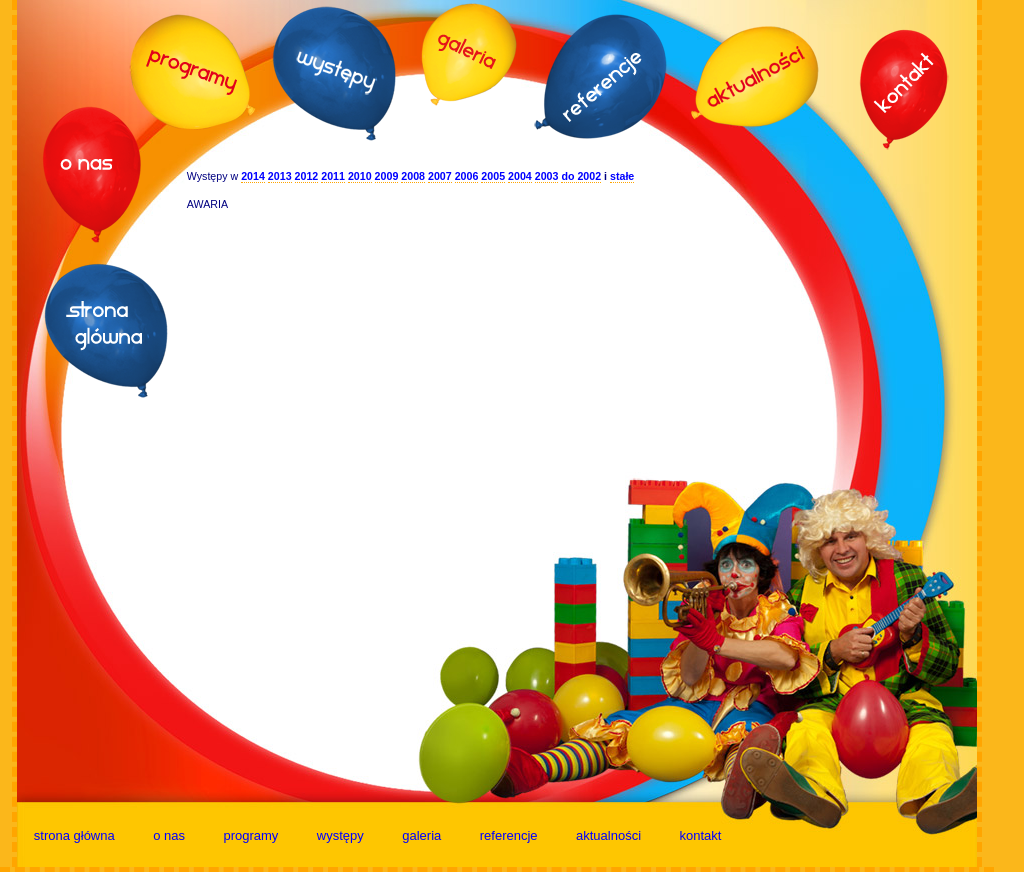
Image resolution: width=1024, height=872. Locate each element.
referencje (509, 835)
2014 (253, 176)
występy (340, 835)
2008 (413, 176)
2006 (467, 176)
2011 (333, 176)
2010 (360, 176)
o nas (169, 835)
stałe (622, 176)
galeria (421, 835)
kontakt (701, 835)
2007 (440, 176)
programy (250, 835)
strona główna (74, 835)
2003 (547, 176)
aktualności (608, 835)
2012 (307, 176)
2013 (280, 176)
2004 (520, 176)
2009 (387, 176)
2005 (493, 176)
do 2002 (581, 176)
